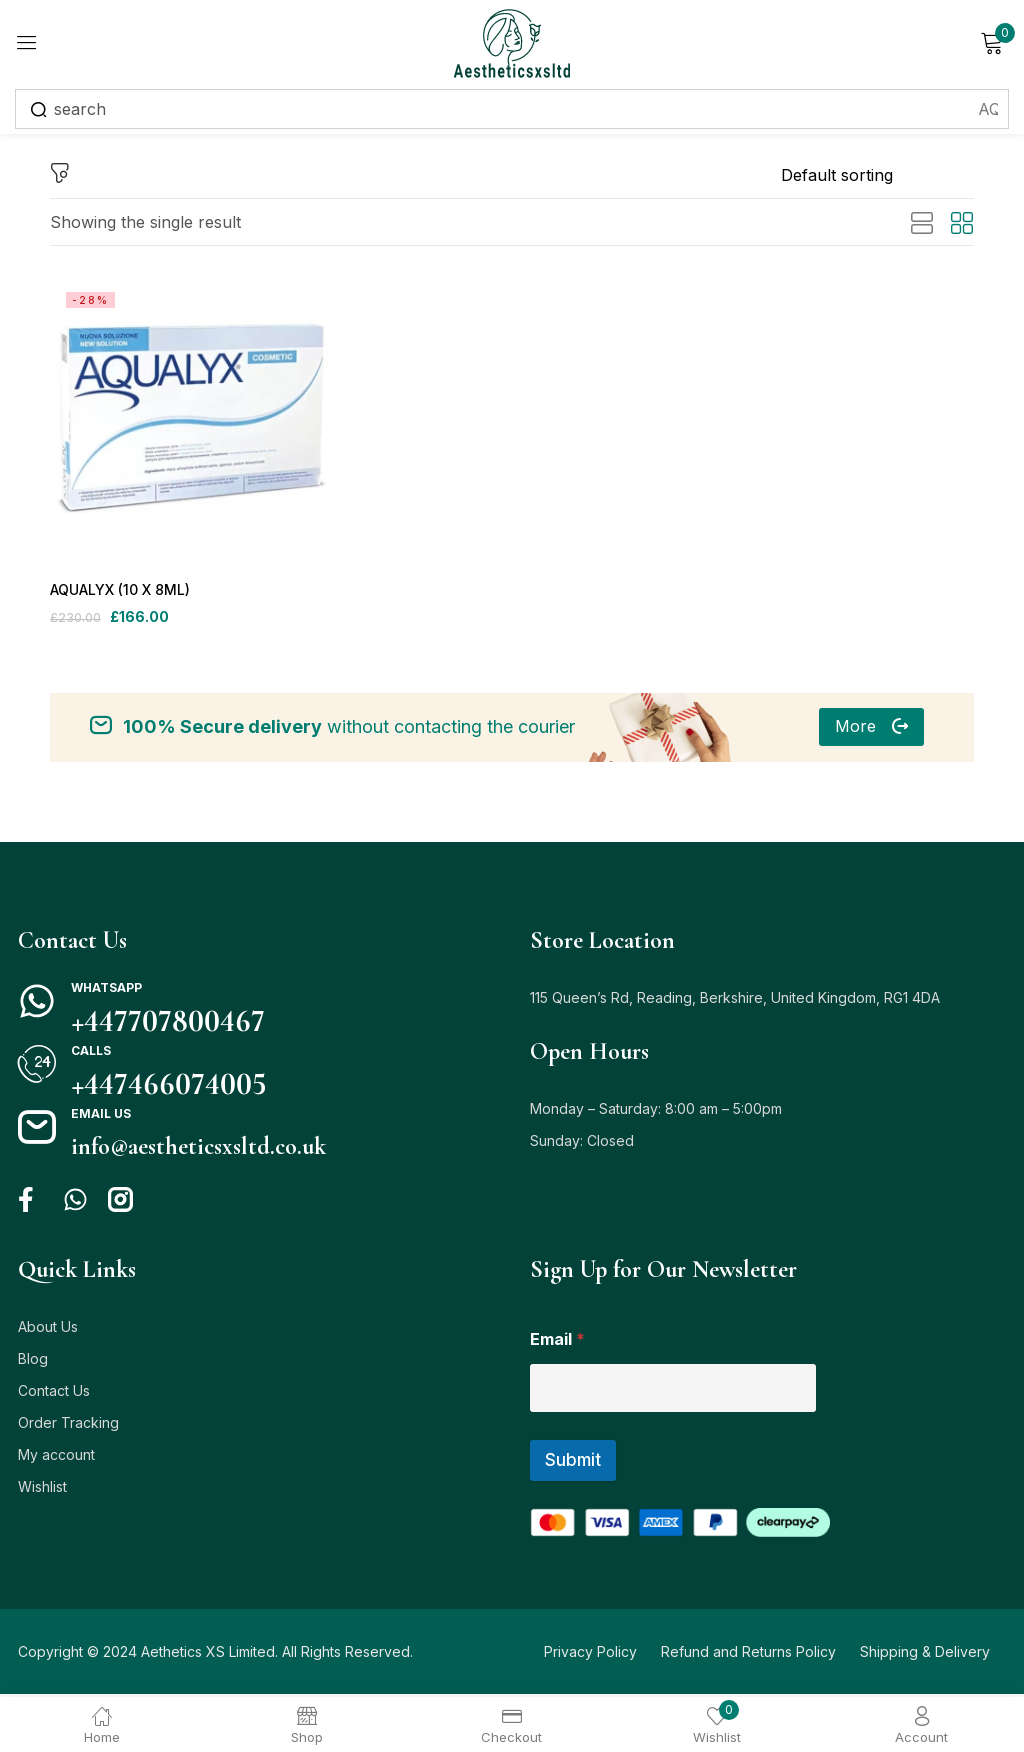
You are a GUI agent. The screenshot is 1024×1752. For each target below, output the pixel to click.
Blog (33, 1361)
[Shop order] (877, 175)
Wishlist (42, 1489)
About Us (48, 1329)
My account (56, 1457)
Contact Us (54, 1393)
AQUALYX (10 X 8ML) (120, 590)
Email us (101, 1116)
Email (557, 1342)
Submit (573, 1463)
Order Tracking (68, 1425)
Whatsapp (106, 990)
